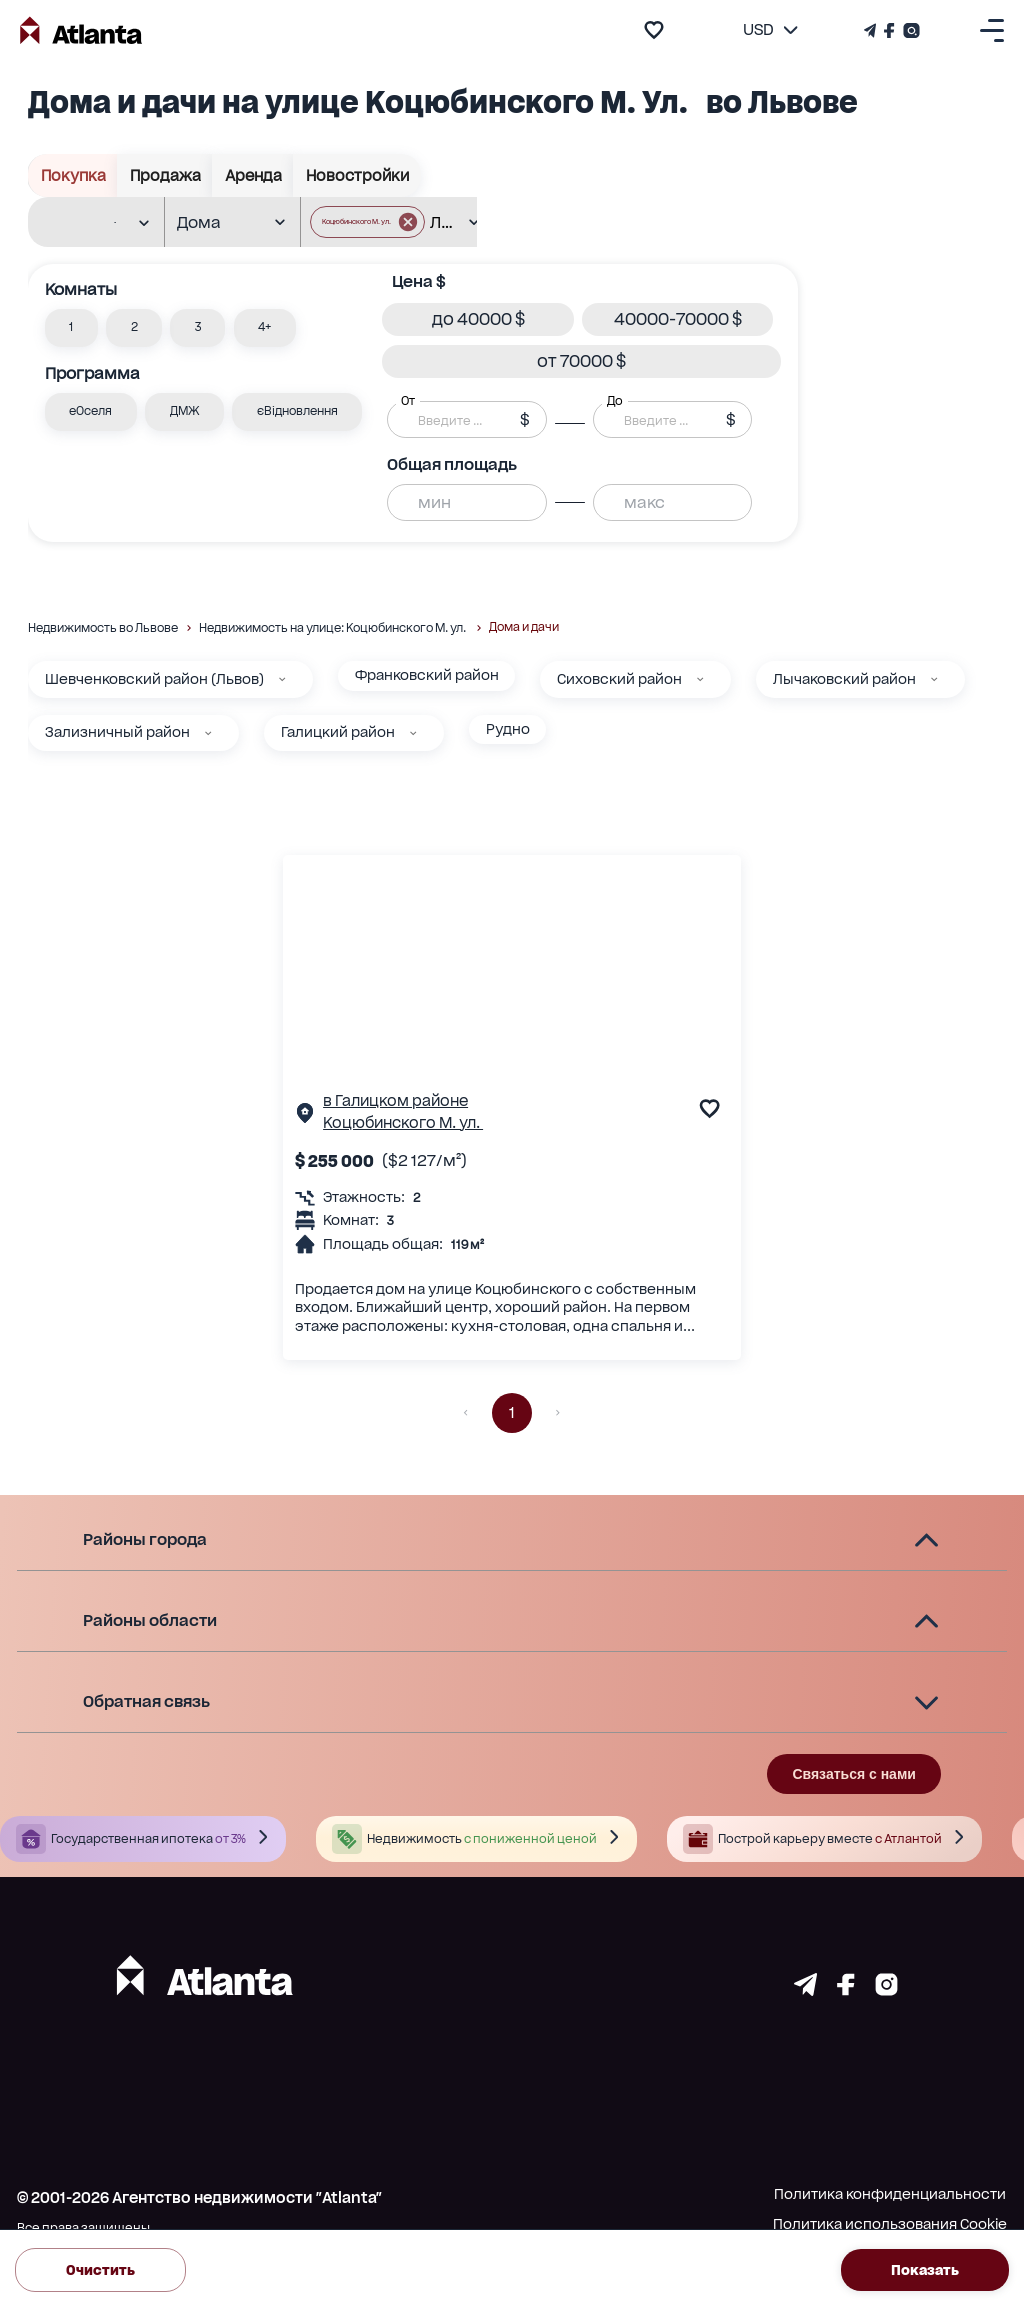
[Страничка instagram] (886, 1990)
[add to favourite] (654, 30)
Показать (925, 2269)
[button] (71, 328)
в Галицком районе (395, 1101)
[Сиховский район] (700, 679)
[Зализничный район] (208, 733)
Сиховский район (619, 679)
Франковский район (427, 675)
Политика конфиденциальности (890, 2194)
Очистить (100, 2269)
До (615, 401)
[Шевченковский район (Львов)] (282, 679)
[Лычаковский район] (934, 679)
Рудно (508, 729)
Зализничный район (117, 732)
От (408, 401)
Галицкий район (338, 732)
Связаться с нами (853, 1774)
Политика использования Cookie (890, 2224)
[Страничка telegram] (805, 1990)
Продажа (165, 175)
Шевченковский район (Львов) (154, 679)
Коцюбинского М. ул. (403, 1123)
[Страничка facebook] (846, 1990)
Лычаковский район (844, 679)
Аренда (253, 175)
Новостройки (357, 175)
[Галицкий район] (413, 733)
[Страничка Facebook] (889, 30)
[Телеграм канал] (872, 30)
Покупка (73, 175)
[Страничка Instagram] (909, 30)
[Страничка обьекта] (305, 1117)
